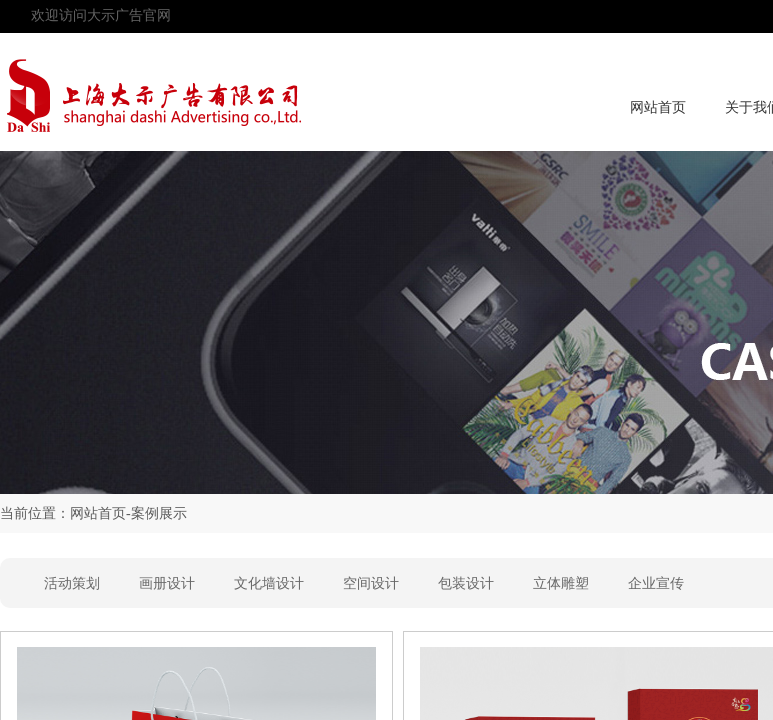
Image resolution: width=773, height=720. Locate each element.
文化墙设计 (269, 583)
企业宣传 (656, 583)
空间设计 (371, 583)
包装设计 (466, 583)
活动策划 (72, 583)
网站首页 (658, 107)
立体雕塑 (561, 583)
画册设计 (167, 583)
